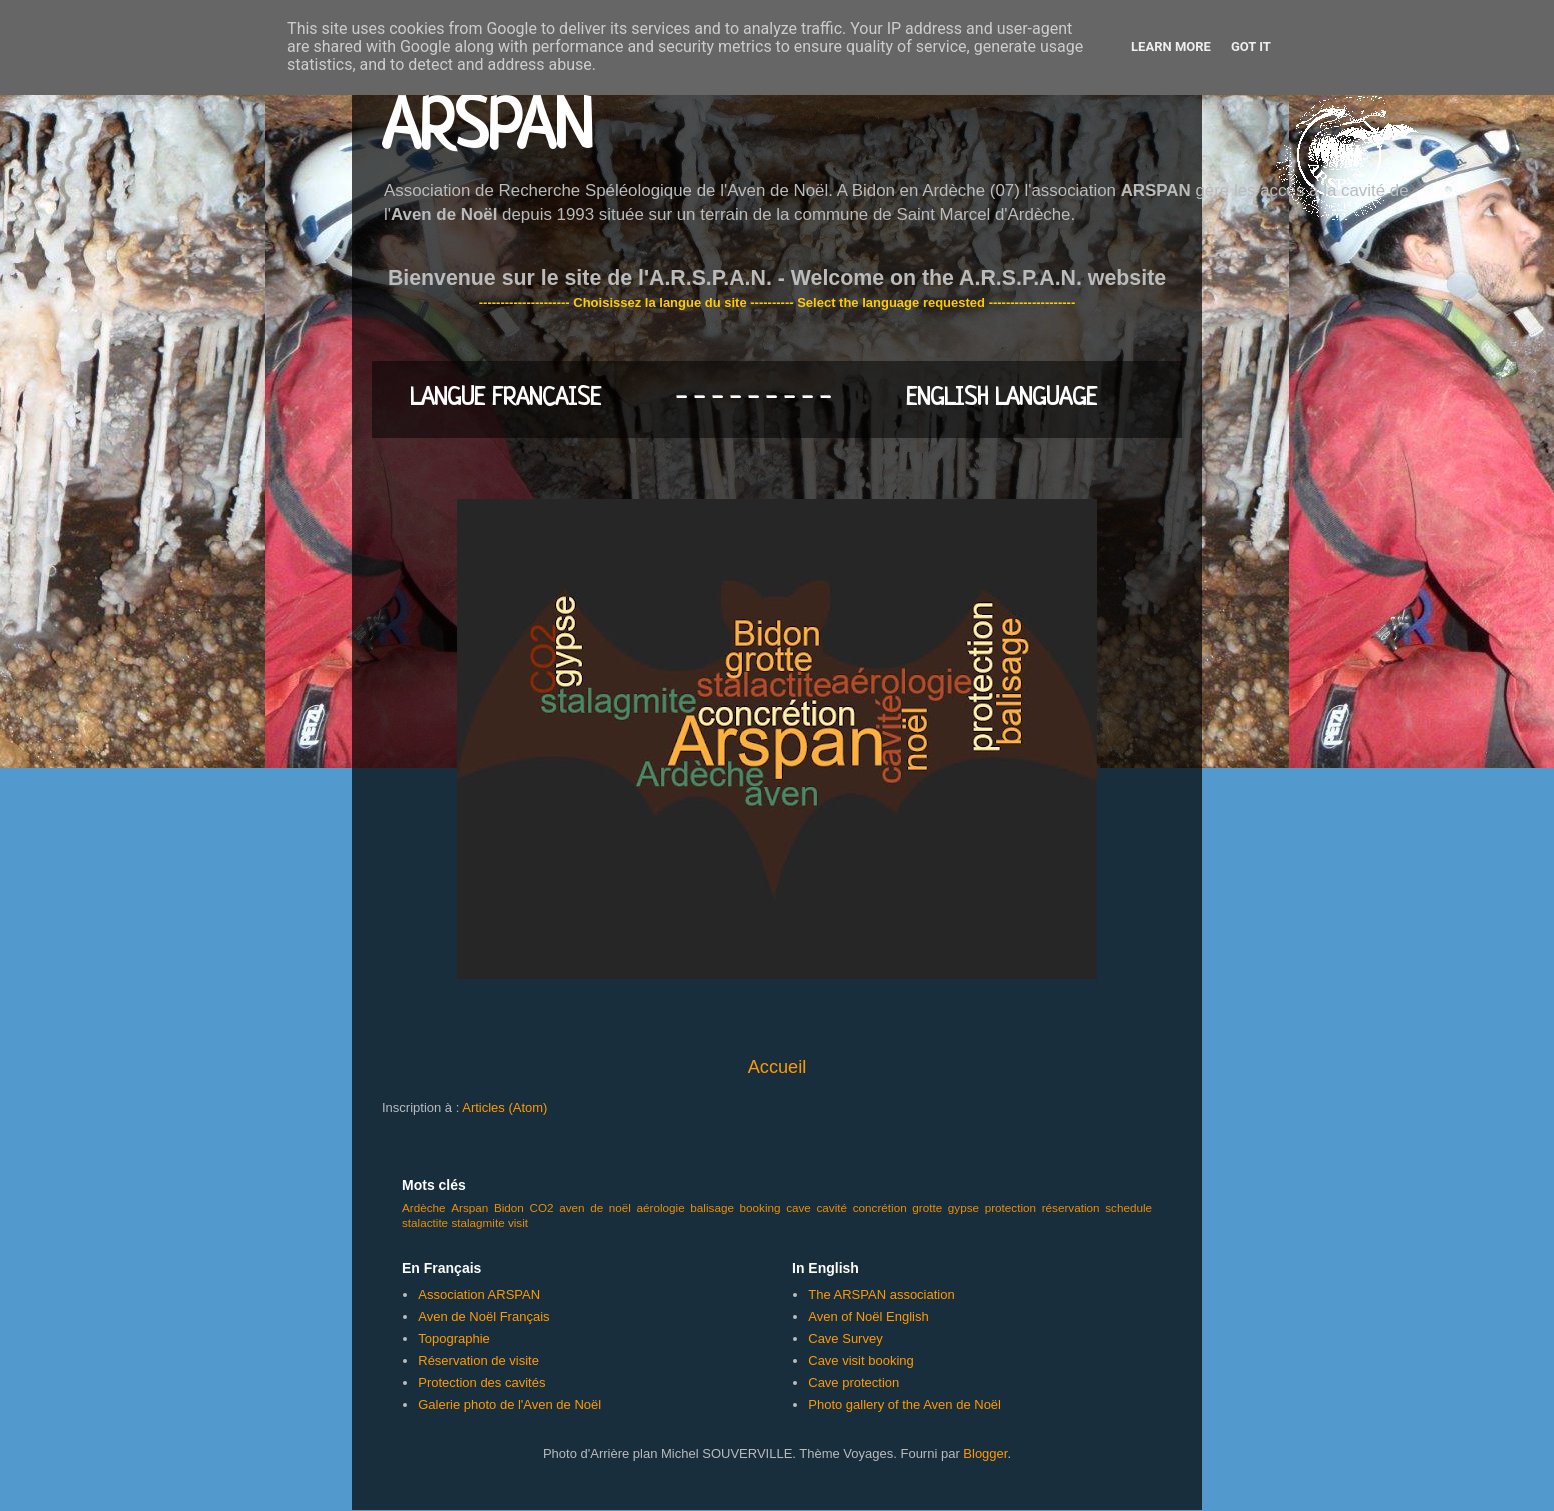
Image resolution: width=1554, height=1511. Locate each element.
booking (760, 1207)
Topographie (454, 1338)
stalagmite (477, 1222)
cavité (832, 1207)
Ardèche (424, 1207)
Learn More (1171, 46)
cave (798, 1207)
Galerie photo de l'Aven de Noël (509, 1404)
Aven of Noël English (868, 1316)
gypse (963, 1207)
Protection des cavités (481, 1382)
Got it (1251, 46)
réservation (1071, 1207)
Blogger (985, 1453)
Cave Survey (845, 1338)
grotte (927, 1207)
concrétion (880, 1207)
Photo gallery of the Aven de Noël (904, 1404)
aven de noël (595, 1207)
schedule (1128, 1207)
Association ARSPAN (479, 1294)
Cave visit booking (861, 1360)
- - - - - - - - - (753, 399)
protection (1010, 1207)
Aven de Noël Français (483, 1316)
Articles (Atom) (504, 1107)
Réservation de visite (478, 1360)
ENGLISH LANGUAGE (1001, 399)
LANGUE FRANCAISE (505, 399)
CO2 (541, 1207)
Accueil (777, 1067)
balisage (712, 1207)
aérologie (661, 1207)
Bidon (509, 1207)
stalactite (425, 1222)
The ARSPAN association (881, 1294)
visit (518, 1222)
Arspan (469, 1207)
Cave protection (853, 1382)
